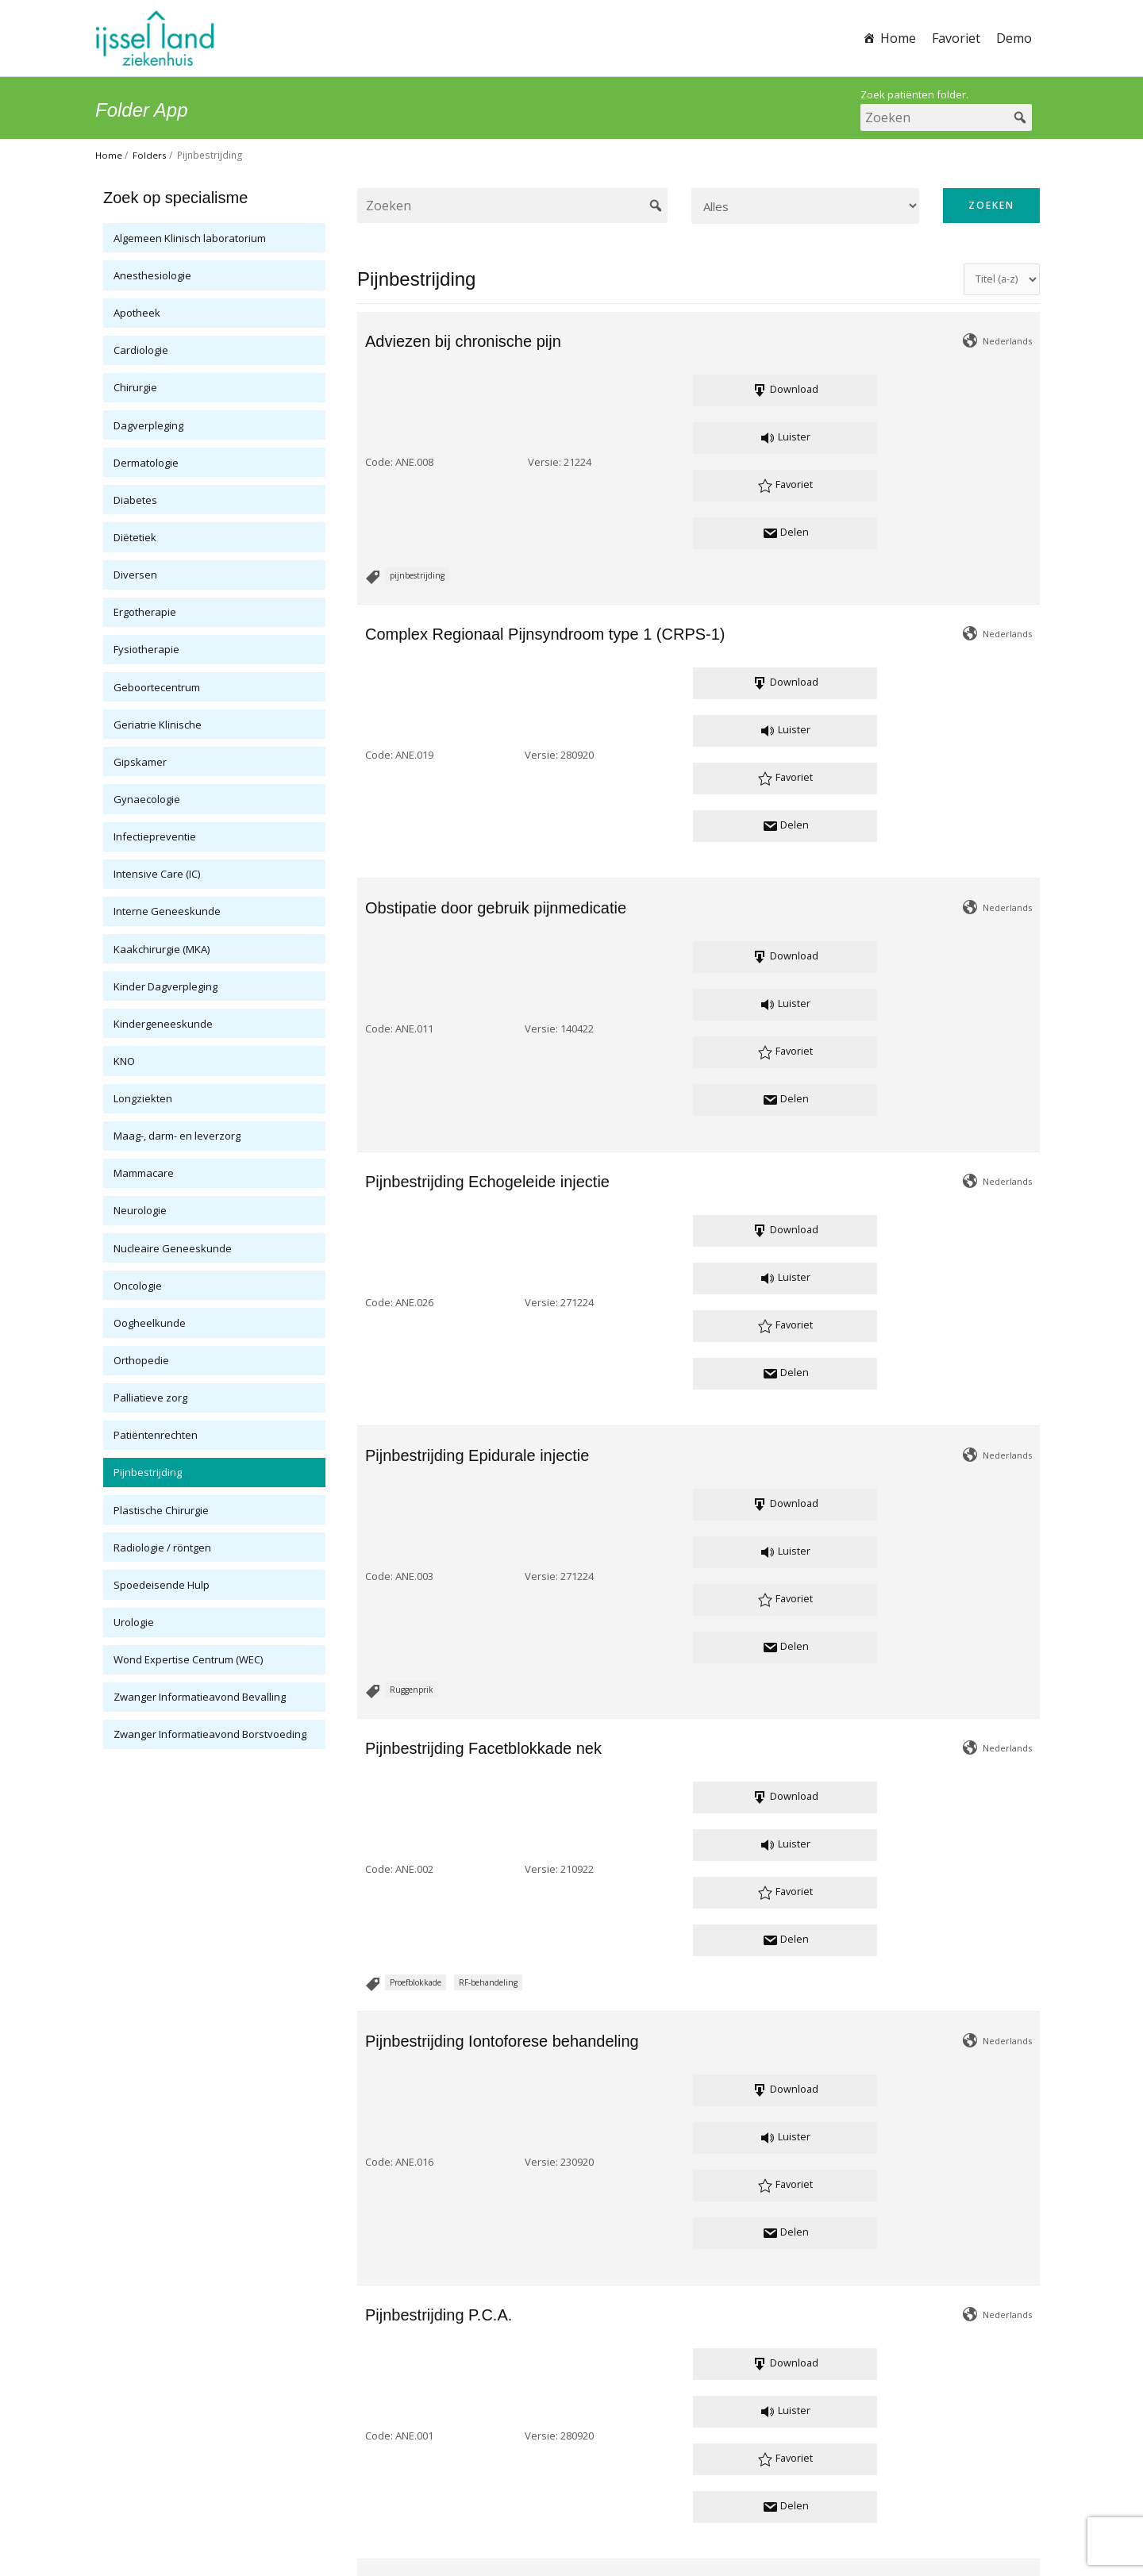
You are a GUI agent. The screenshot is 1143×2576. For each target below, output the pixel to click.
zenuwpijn (488, 1931)
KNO (124, 1061)
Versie (478, 391)
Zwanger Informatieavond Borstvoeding (210, 1734)
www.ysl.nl (647, 2495)
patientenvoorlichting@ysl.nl (570, 2476)
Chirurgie (135, 387)
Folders (150, 155)
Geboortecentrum (157, 687)
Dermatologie (146, 463)
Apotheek (137, 313)
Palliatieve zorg (150, 1397)
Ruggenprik (411, 976)
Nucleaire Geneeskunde (173, 1248)
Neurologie (140, 1210)
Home (898, 38)
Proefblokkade (415, 1126)
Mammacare (144, 1173)
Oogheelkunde (150, 1323)
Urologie (134, 1622)
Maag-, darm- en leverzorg (177, 1135)
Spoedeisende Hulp (162, 1585)
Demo (1014, 38)
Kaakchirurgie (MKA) (162, 949)
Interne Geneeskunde (167, 911)
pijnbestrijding (417, 433)
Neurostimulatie (420, 1931)
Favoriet (956, 38)
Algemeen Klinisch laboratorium (190, 238)
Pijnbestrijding (148, 1472)
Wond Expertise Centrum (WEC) (188, 1659)
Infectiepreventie (155, 836)
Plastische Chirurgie (161, 1510)
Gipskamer (140, 762)
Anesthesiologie (152, 275)
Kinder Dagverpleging (165, 986)
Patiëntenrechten (156, 1435)
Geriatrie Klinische (158, 724)
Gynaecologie (147, 799)
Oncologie (138, 1285)
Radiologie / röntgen (162, 1547)
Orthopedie (141, 1360)
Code (378, 391)
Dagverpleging (148, 425)
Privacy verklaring (525, 2514)
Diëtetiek (135, 537)
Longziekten (143, 1098)
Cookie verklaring (620, 2514)
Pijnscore (406, 2343)
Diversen (135, 574)
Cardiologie (141, 350)
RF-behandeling (488, 1126)
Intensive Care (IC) (157, 874)
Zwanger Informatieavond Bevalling (200, 1697)
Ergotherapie (145, 612)
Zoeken (991, 205)
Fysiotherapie (146, 649)
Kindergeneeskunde (163, 1024)
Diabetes (135, 500)
